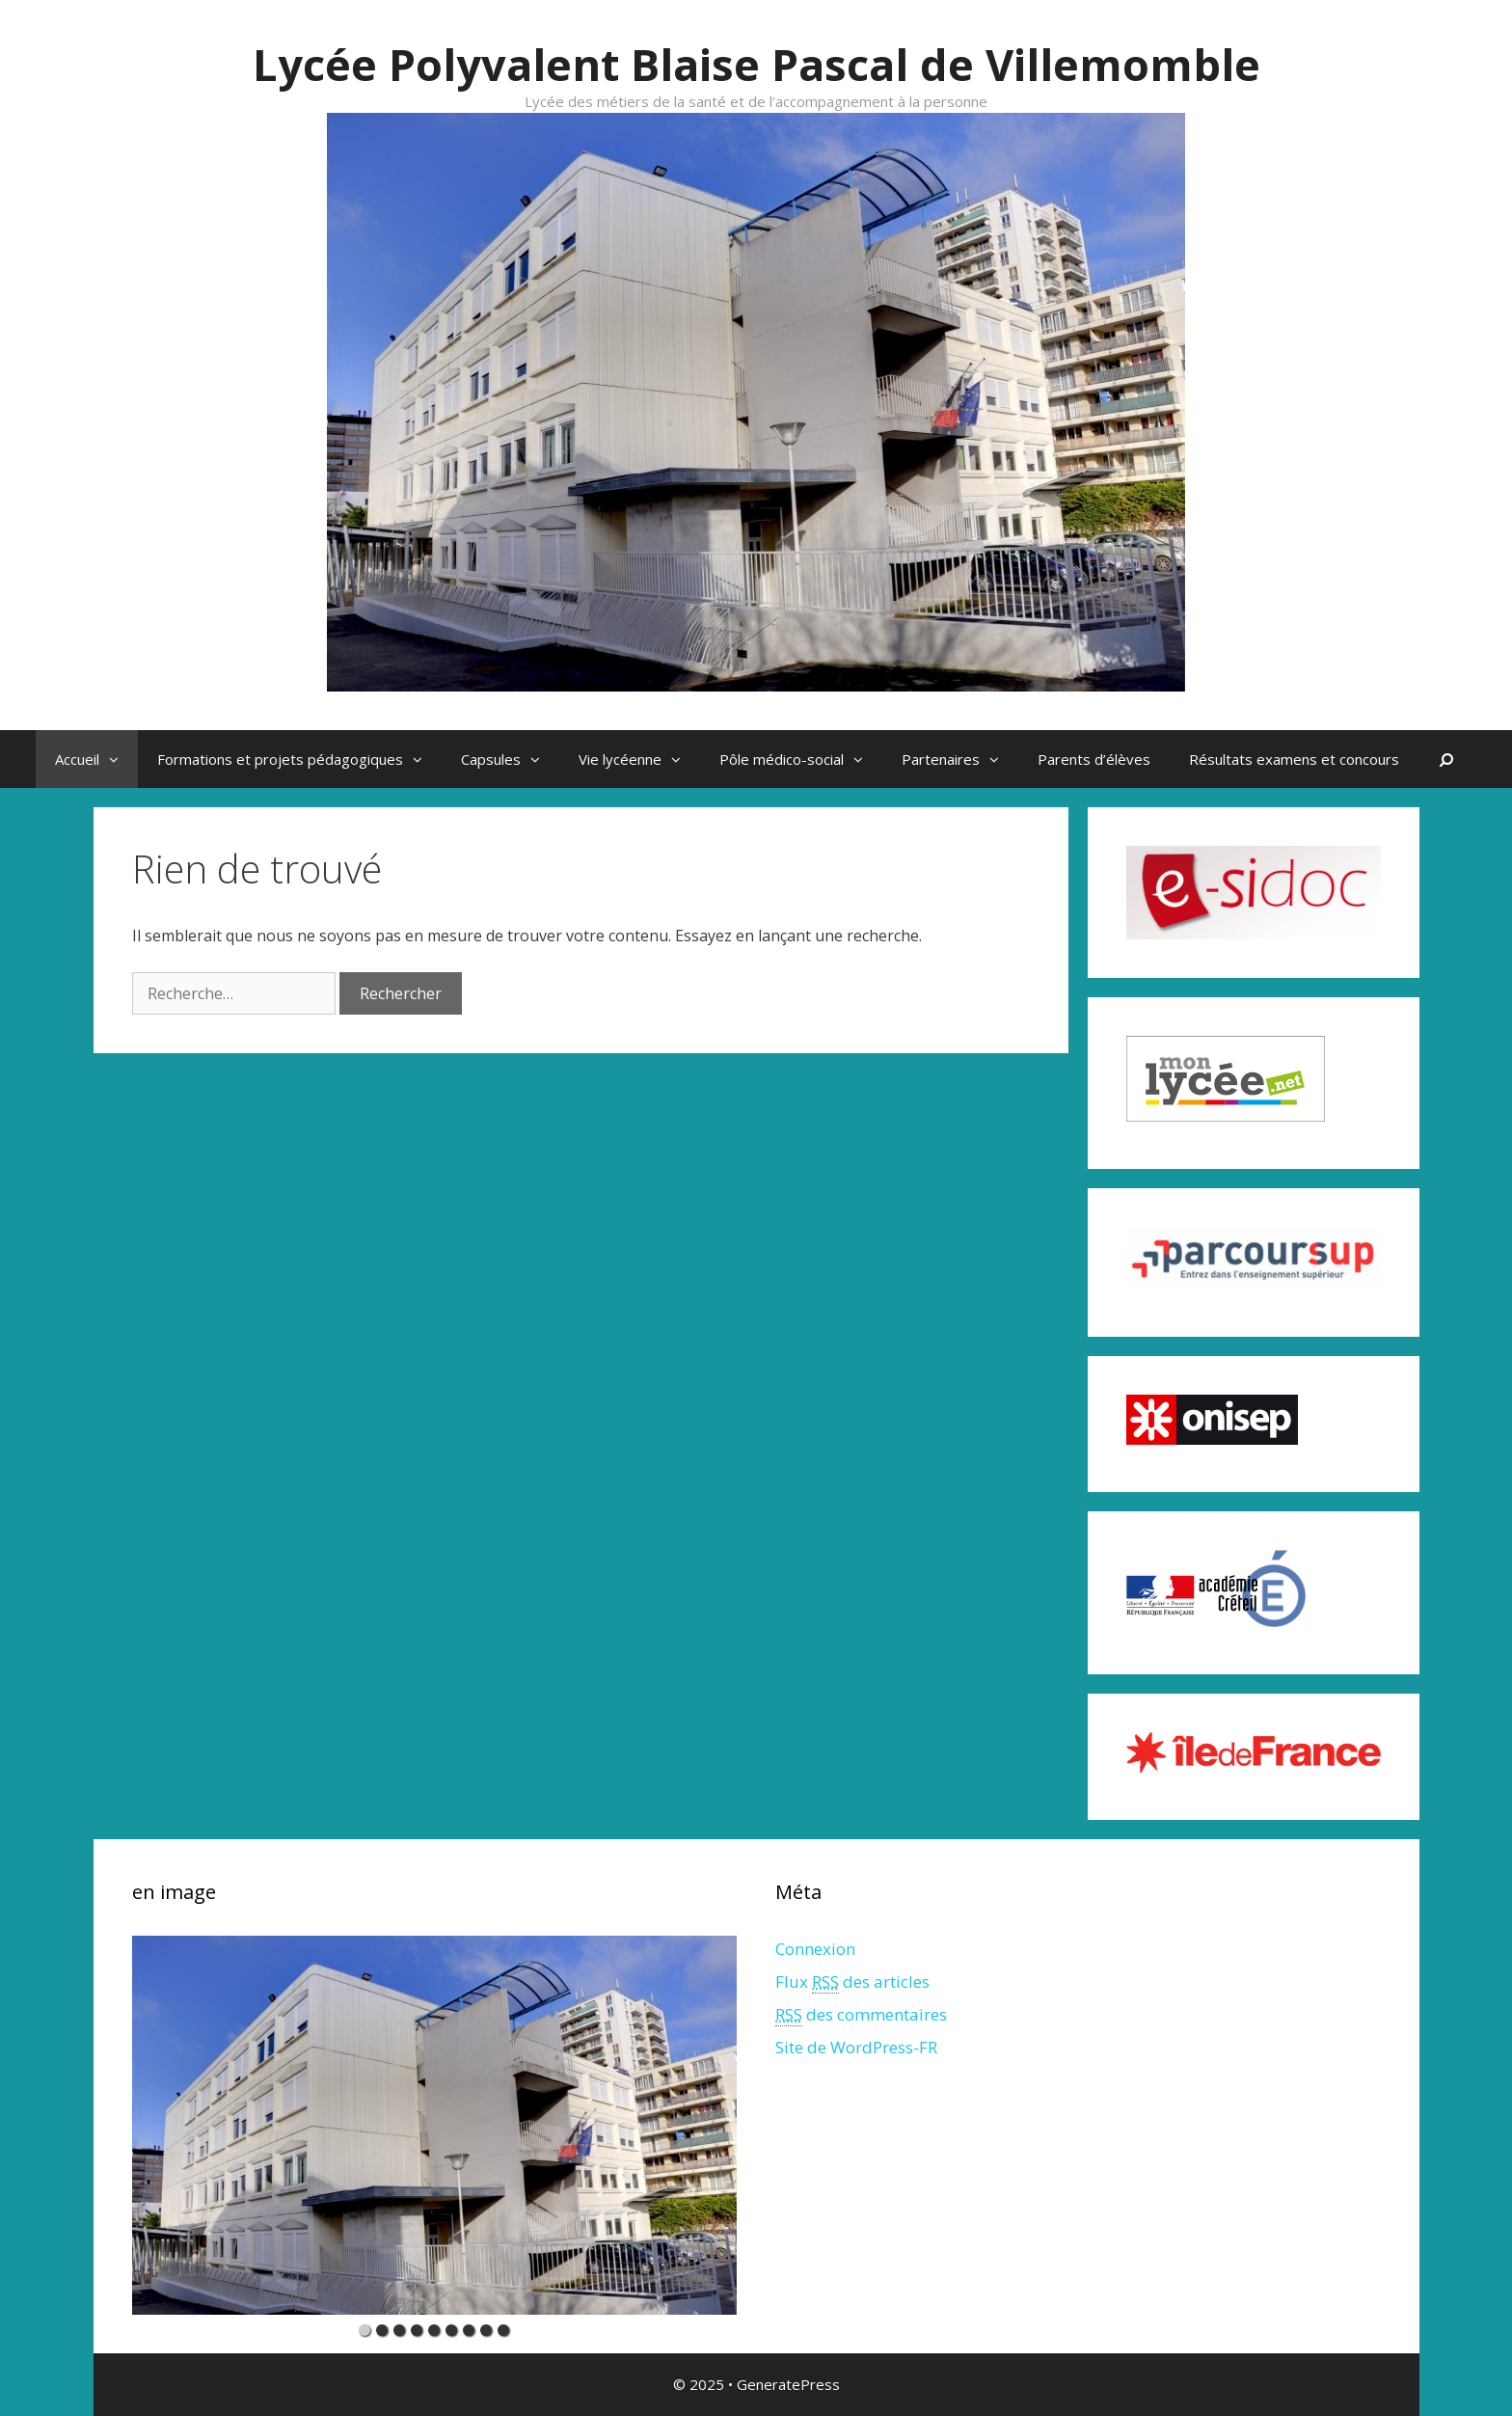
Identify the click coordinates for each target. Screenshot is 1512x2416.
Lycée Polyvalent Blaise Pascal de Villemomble (756, 64)
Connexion (815, 1949)
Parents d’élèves (1094, 759)
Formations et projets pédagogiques (299, 759)
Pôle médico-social (800, 759)
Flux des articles (852, 1982)
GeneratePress (788, 2384)
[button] (118, 759)
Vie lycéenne (639, 759)
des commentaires (861, 2014)
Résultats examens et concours (1294, 759)
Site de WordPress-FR (856, 2047)
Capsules (510, 759)
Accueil (96, 759)
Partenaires (960, 759)
